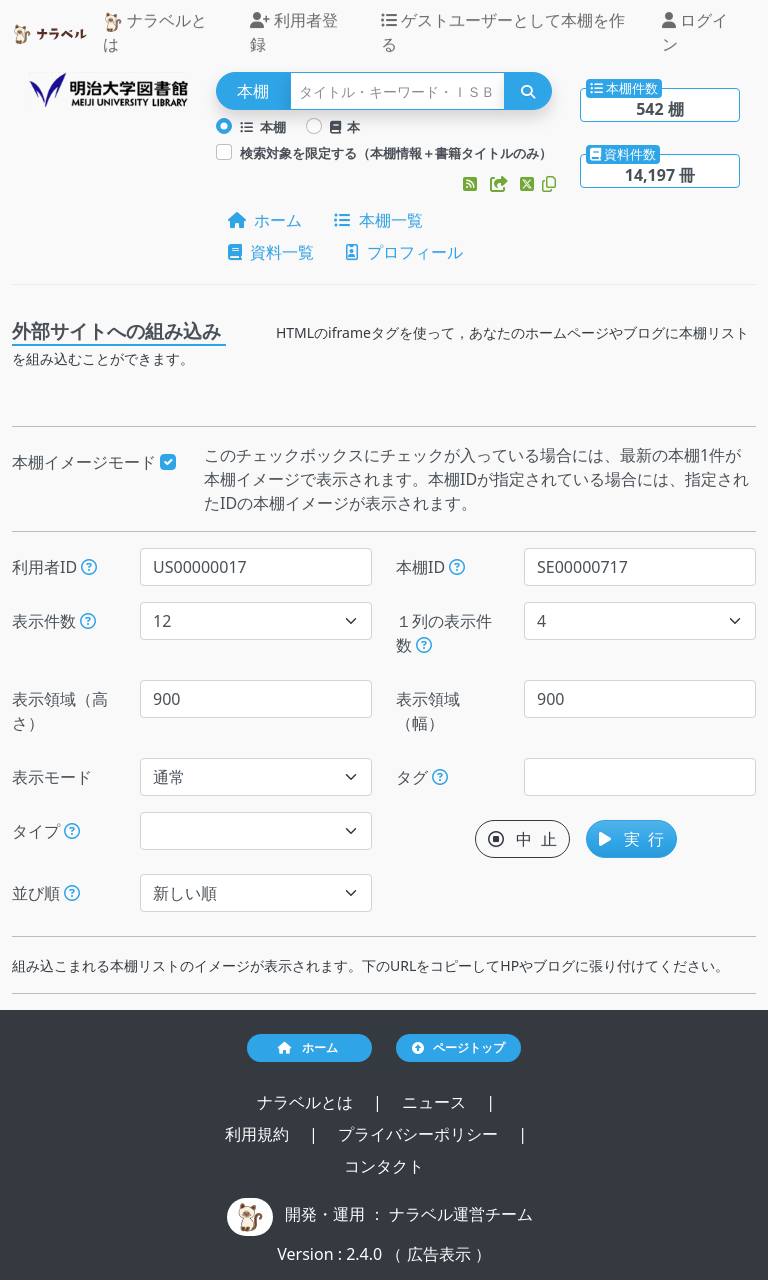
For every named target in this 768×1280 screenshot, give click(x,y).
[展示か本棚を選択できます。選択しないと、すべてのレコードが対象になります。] (72, 831)
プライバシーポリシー (420, 1134)
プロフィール (404, 252)
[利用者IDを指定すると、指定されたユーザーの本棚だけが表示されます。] (89, 567)
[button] (472, 184)
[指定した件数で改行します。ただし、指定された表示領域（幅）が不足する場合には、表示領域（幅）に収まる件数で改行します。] (424, 645)
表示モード (52, 777)
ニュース (436, 1102)
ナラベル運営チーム (461, 1214)
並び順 (46, 893)
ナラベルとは (155, 32)
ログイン (695, 32)
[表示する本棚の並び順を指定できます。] (72, 893)
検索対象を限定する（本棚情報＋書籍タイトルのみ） (396, 153)
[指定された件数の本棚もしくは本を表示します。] (88, 621)
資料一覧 (271, 252)
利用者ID (54, 567)
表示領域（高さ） (60, 711)
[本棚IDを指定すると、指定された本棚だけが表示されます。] (457, 567)
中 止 (522, 839)
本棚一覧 (378, 220)
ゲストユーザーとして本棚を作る (503, 32)
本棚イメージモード (94, 462)
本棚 (263, 127)
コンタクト (384, 1166)
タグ (422, 777)
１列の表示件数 (444, 633)
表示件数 (54, 621)
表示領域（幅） (428, 711)
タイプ (46, 831)
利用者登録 (294, 32)
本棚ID (430, 567)
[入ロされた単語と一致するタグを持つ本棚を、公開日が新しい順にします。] (440, 777)
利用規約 (259, 1134)
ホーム (265, 220)
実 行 (631, 839)
